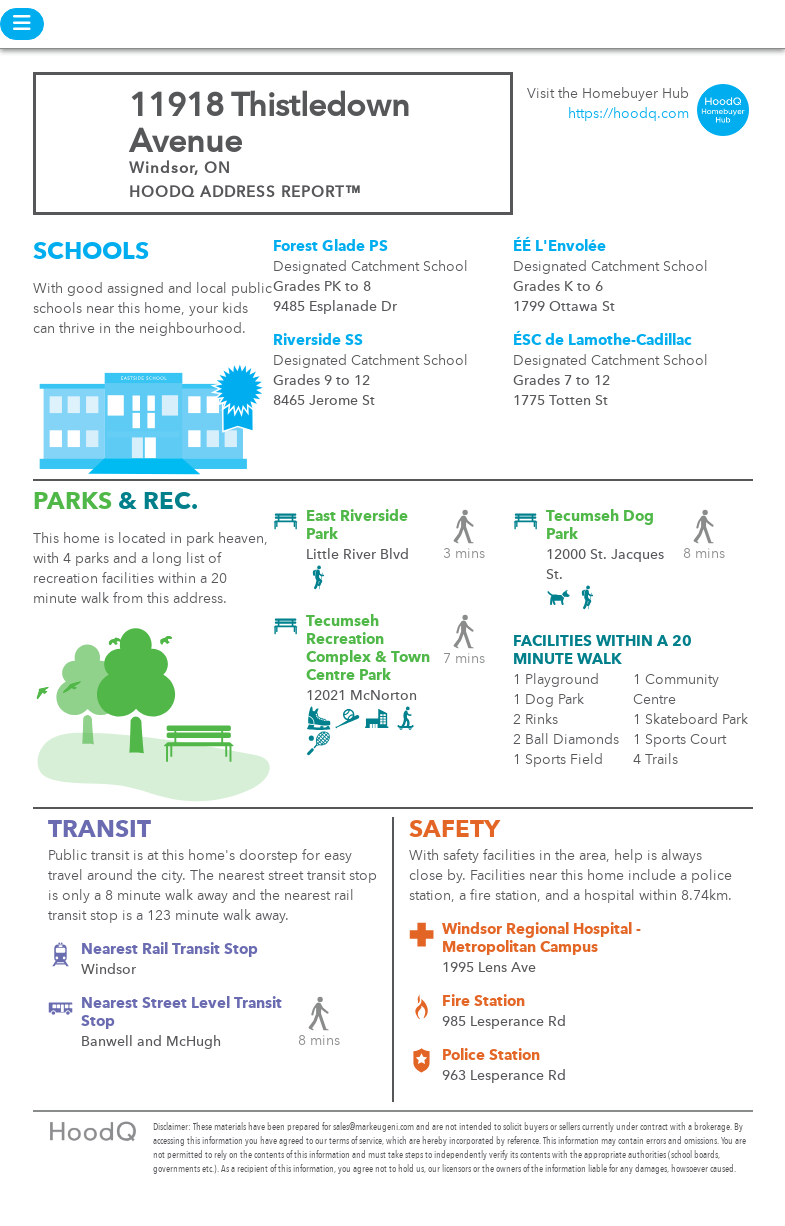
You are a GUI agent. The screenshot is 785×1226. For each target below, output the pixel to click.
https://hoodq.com (628, 114)
